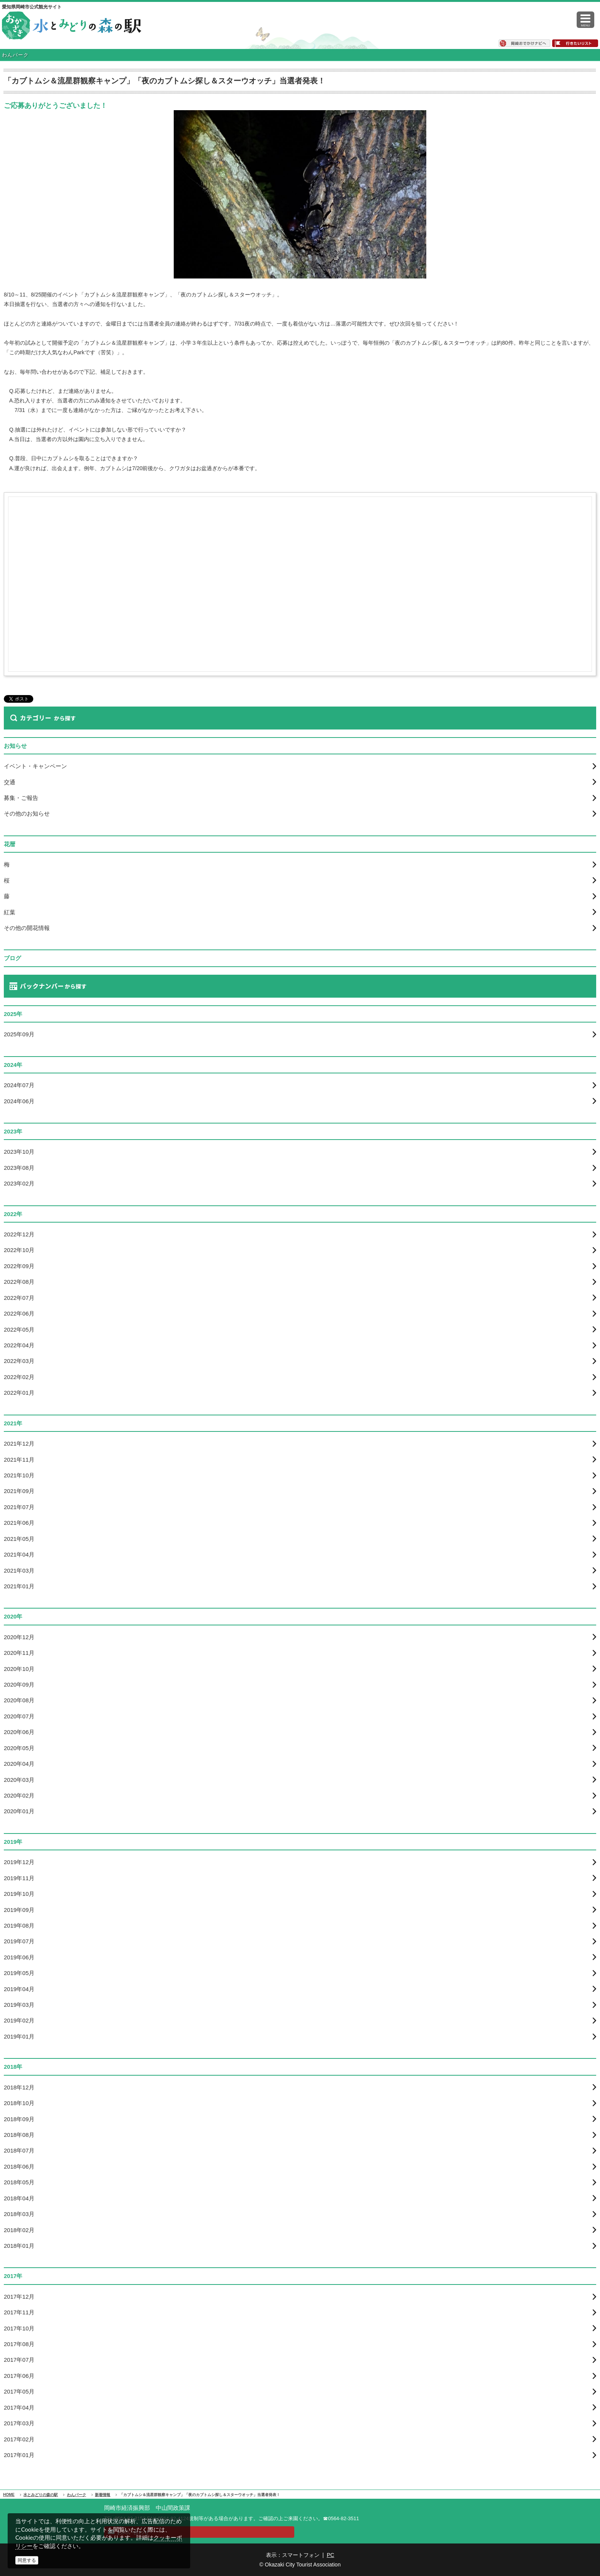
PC (330, 2555)
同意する (27, 2560)
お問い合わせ (133, 2532)
